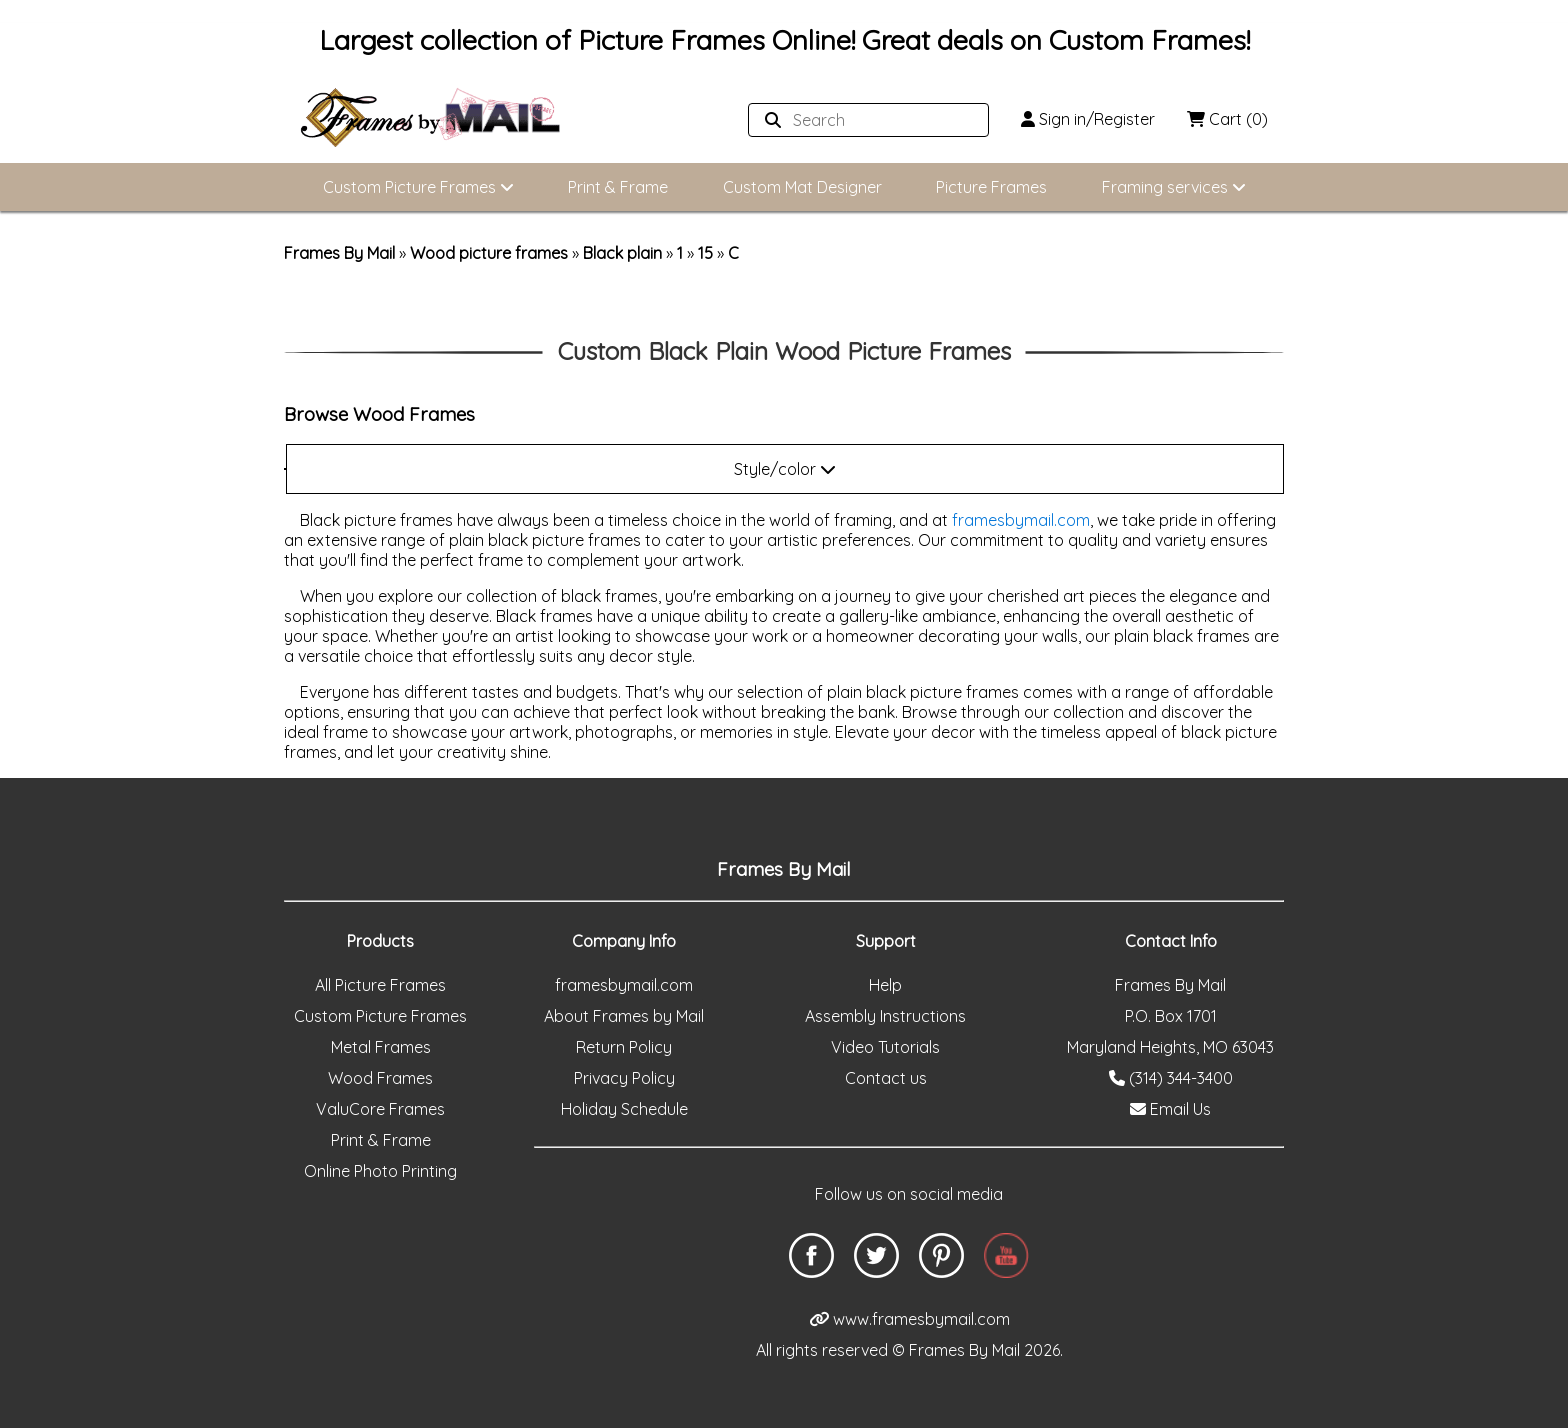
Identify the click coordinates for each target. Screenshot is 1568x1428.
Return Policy (624, 1047)
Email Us (1170, 1109)
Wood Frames (380, 1078)
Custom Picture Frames (418, 187)
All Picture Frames (380, 985)
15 (705, 253)
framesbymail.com (1021, 520)
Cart (1227, 119)
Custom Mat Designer (802, 187)
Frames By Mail (339, 253)
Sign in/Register (1088, 119)
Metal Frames (381, 1047)
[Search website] (862, 120)
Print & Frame (618, 187)
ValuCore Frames (380, 1109)
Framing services (1174, 187)
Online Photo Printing (380, 1171)
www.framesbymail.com (909, 1319)
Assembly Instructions (885, 1016)
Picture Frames (991, 187)
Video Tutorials (885, 1047)
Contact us (886, 1078)
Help (885, 985)
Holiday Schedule (624, 1109)
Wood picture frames (489, 253)
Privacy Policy (624, 1078)
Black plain (622, 253)
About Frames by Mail (624, 1016)
